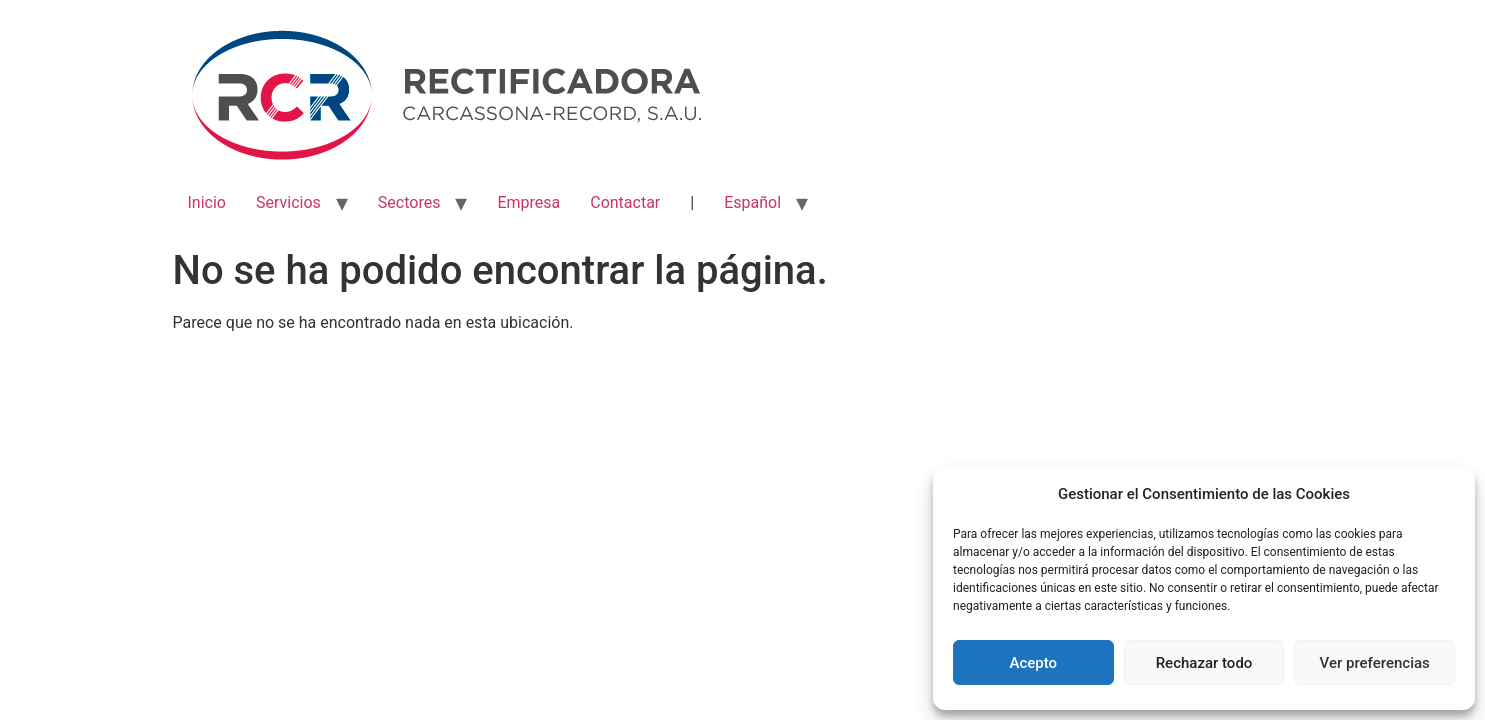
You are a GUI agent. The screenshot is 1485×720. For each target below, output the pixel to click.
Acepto (1034, 663)
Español (752, 202)
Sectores (409, 202)
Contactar (625, 202)
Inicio (207, 202)
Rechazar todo (1204, 663)
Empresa (528, 202)
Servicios (288, 202)
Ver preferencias (1375, 663)
